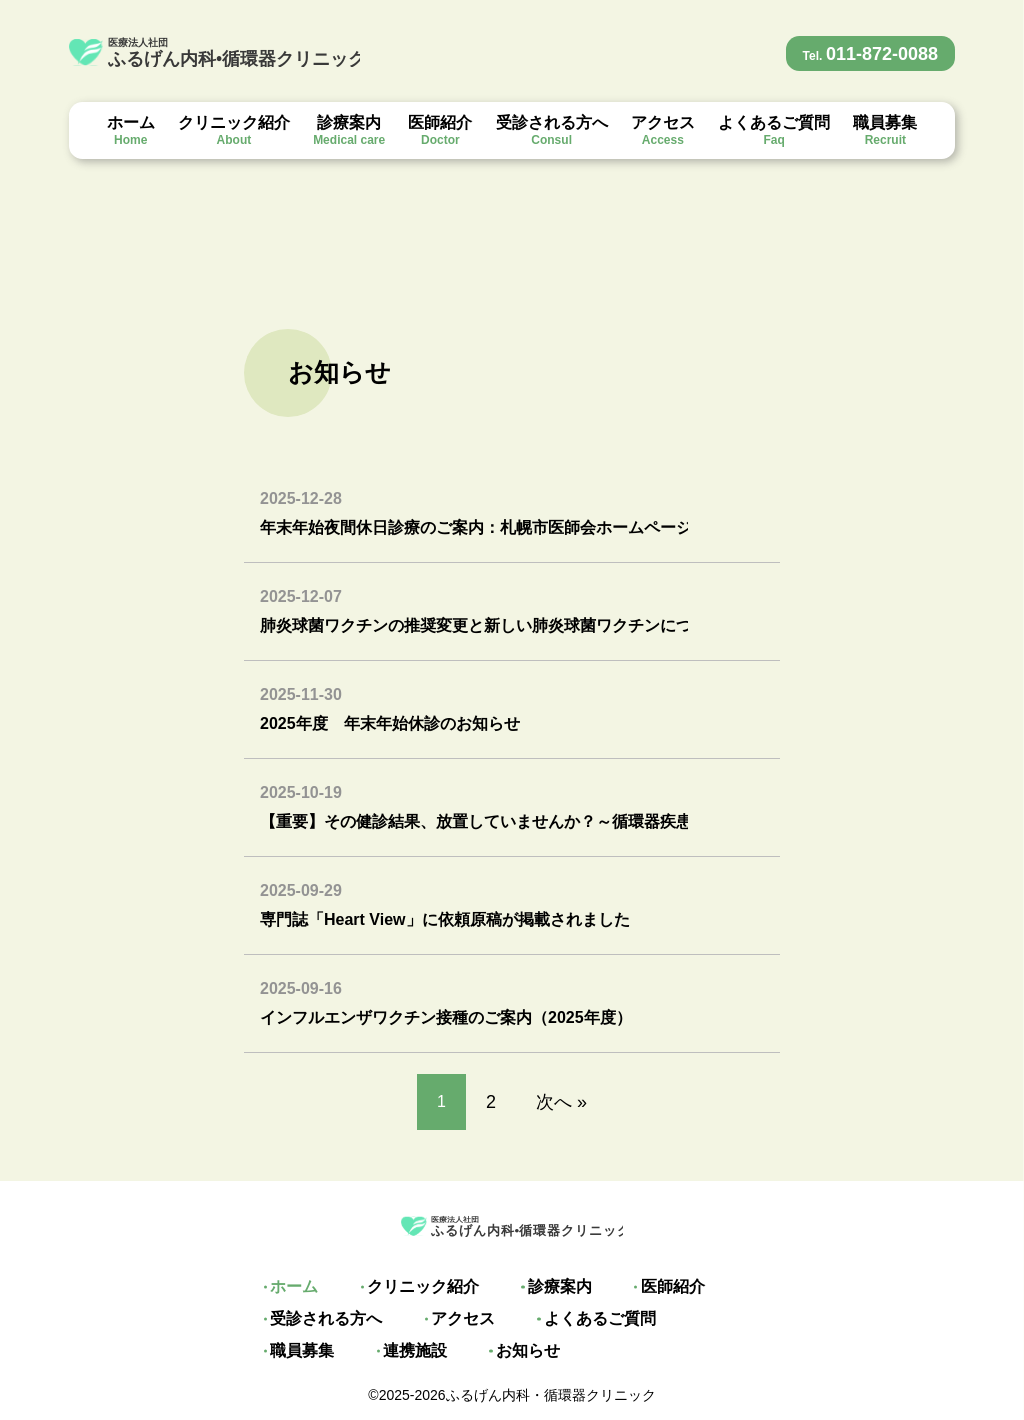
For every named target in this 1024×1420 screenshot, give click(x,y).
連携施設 (297, 1351)
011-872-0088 (871, 54)
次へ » (561, 1102)
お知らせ (405, 1351)
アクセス (663, 130)
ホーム (131, 130)
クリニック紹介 (234, 130)
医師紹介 (440, 130)
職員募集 (885, 130)
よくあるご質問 (774, 130)
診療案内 (349, 130)
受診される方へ (552, 130)
